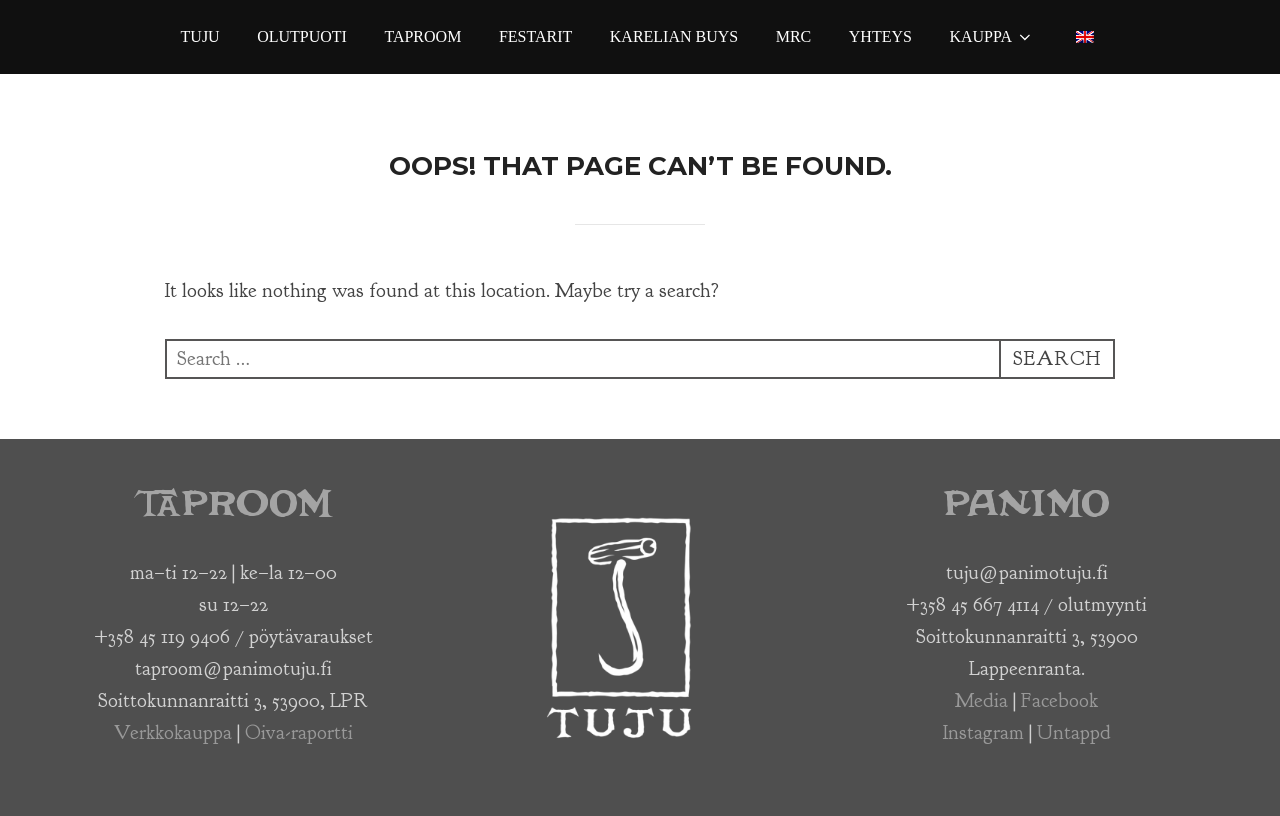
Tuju (200, 36)
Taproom (422, 36)
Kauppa (991, 37)
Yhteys (880, 36)
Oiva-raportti (299, 732)
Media (981, 700)
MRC (794, 36)
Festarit (535, 36)
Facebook (1059, 700)
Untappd (1074, 732)
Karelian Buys (674, 36)
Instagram (983, 732)
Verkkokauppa (173, 732)
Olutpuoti (302, 36)
